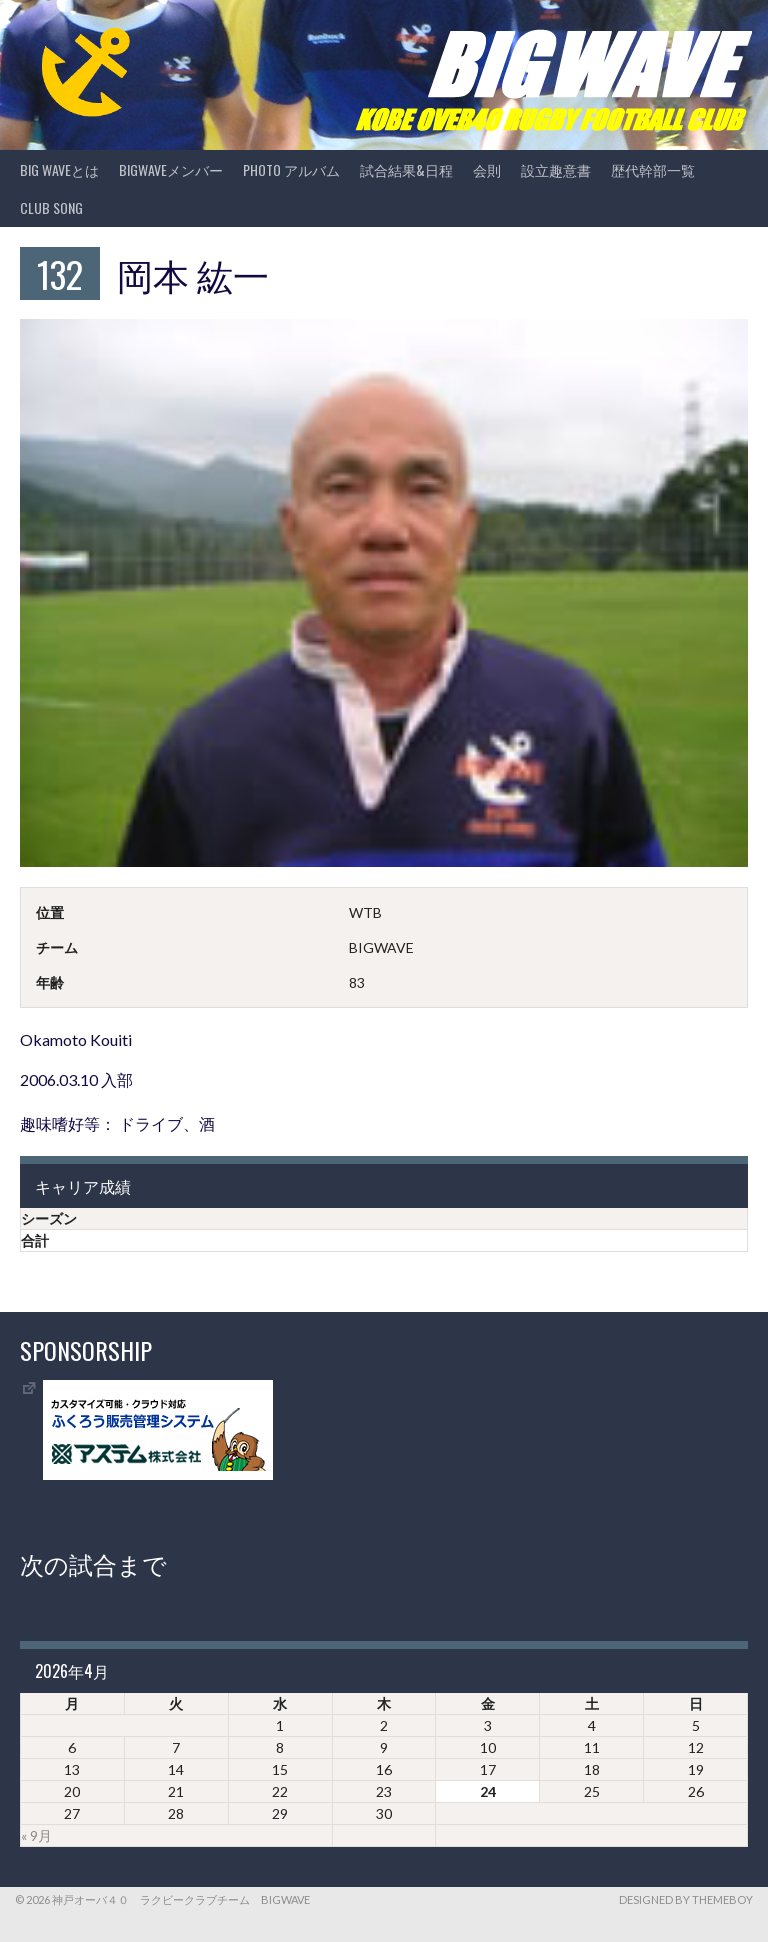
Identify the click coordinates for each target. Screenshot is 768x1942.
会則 (487, 169)
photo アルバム (291, 169)
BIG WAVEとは (59, 169)
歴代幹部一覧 (653, 169)
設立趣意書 (556, 169)
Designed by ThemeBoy (686, 1899)
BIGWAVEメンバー (171, 169)
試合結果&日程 (406, 169)
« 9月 (36, 1835)
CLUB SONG (51, 207)
